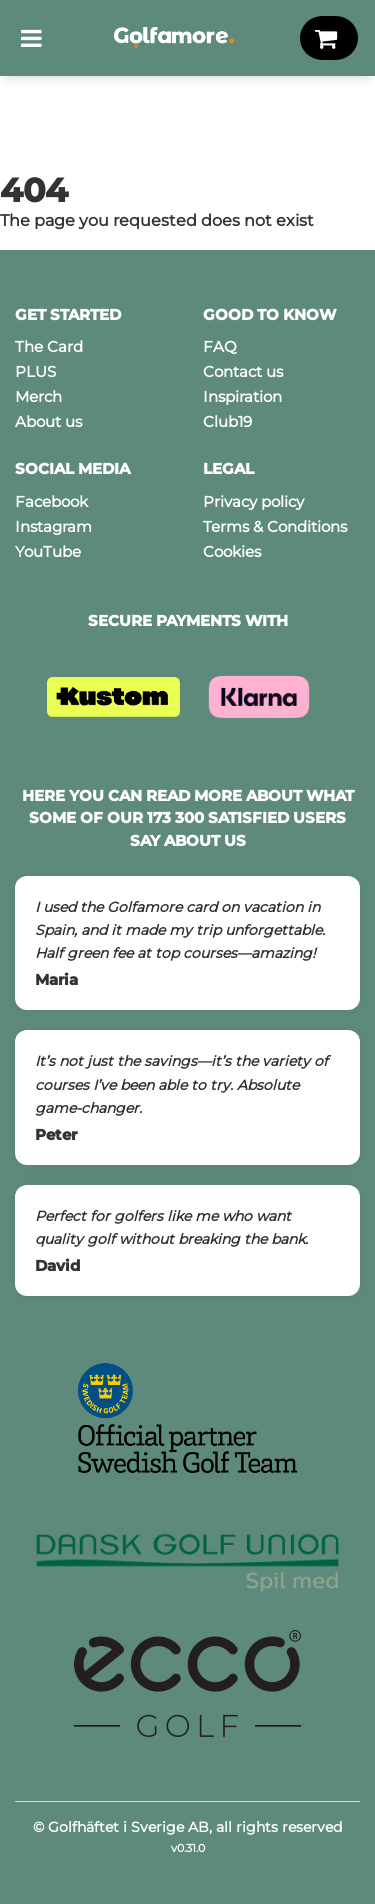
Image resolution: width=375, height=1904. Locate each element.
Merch (38, 396)
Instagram (53, 526)
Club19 (227, 421)
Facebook (51, 501)
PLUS (35, 371)
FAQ (220, 346)
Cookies (232, 551)
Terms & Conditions (275, 526)
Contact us (243, 371)
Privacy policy (253, 501)
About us (48, 421)
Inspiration (242, 396)
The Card (49, 346)
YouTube (48, 551)
